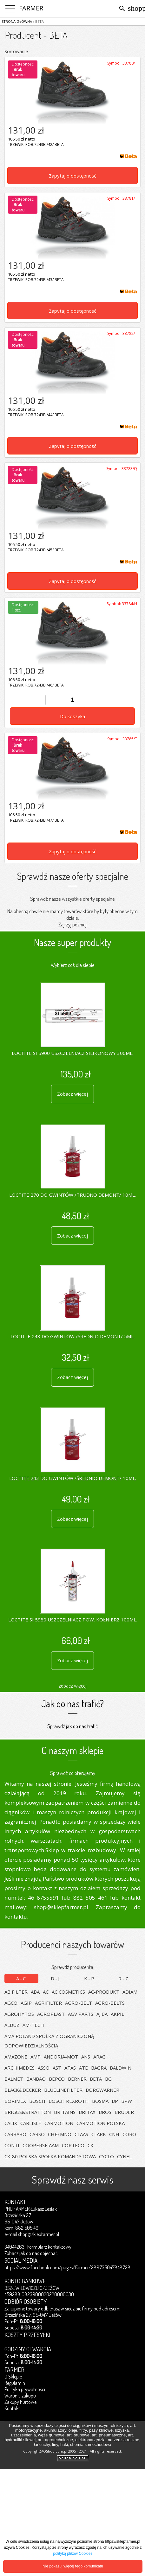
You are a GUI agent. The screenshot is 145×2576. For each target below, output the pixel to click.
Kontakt (12, 2408)
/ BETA (38, 21)
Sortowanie (16, 51)
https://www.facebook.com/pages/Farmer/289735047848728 (67, 2267)
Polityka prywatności (24, 2389)
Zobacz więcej (72, 1094)
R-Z (123, 1978)
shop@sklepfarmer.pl (38, 2234)
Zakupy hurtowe (20, 2402)
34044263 (14, 2247)
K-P (89, 1978)
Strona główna (17, 21)
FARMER (31, 8)
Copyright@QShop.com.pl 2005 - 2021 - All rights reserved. (72, 2451)
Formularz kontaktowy (49, 2247)
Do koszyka (72, 716)
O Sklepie (13, 2376)
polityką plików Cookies (72, 2553)
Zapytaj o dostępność (72, 175)
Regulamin (14, 2383)
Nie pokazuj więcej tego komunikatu (73, 2566)
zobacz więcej (73, 1685)
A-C (21, 1978)
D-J (55, 1978)
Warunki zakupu (20, 2395)
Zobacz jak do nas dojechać (31, 2253)
